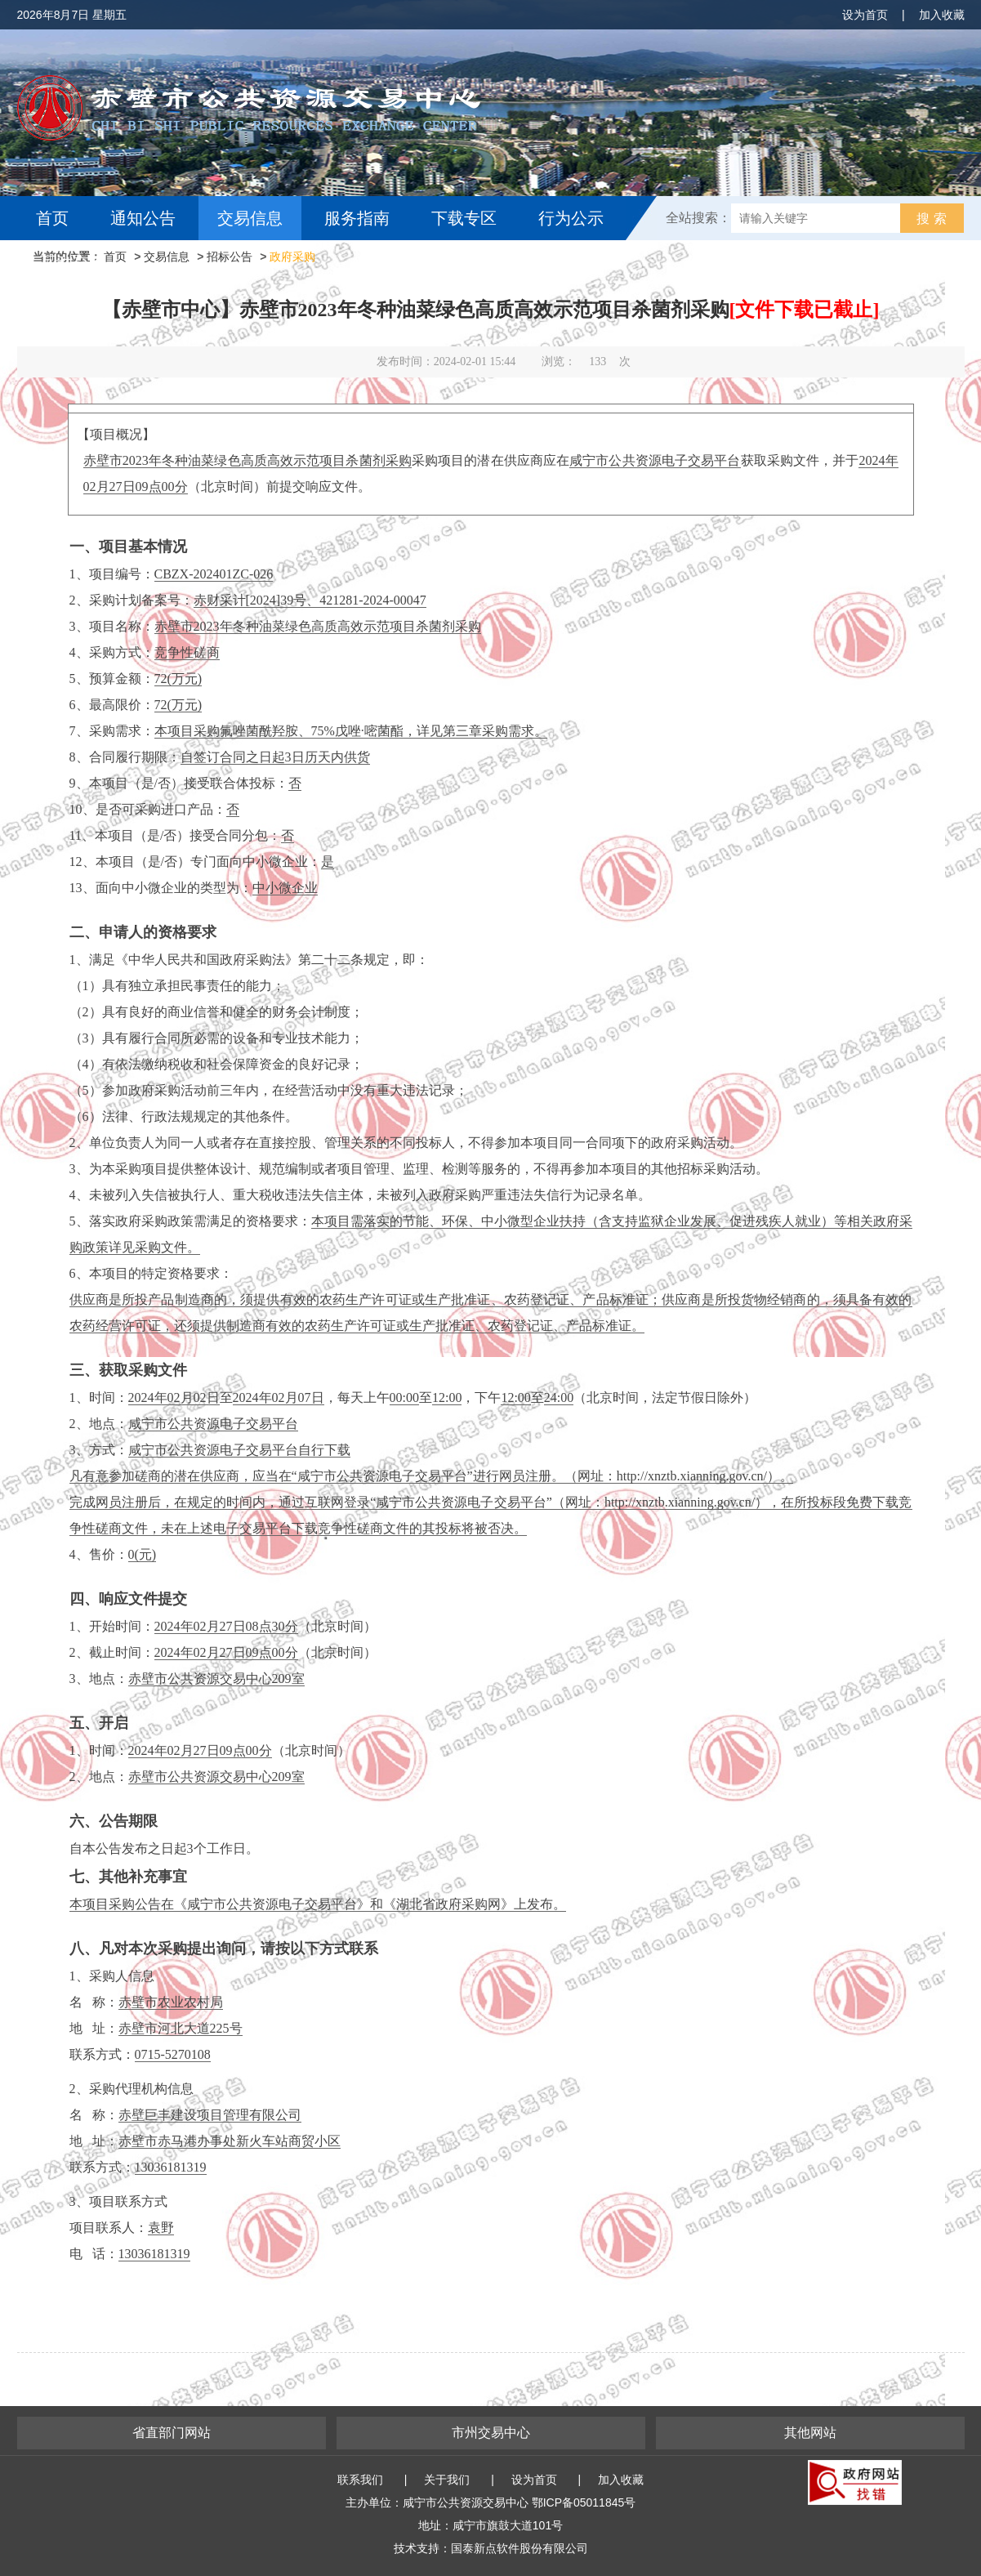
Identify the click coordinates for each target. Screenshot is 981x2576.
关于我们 (447, 2479)
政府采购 (292, 256)
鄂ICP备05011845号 (584, 2502)
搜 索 (931, 218)
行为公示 (571, 218)
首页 (52, 218)
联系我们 (360, 2479)
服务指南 (357, 218)
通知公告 (143, 218)
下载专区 (464, 218)
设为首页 (865, 14)
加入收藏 (942, 14)
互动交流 (72, 262)
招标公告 (229, 256)
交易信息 (250, 218)
